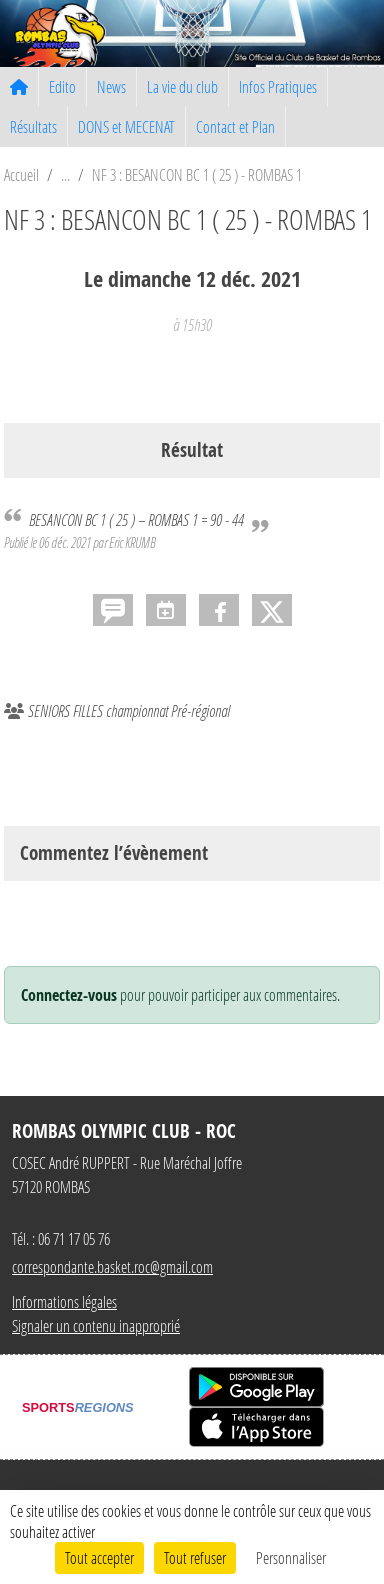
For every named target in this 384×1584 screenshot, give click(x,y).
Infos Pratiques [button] (278, 86)
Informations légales (64, 1301)
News (111, 86)
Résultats (33, 126)
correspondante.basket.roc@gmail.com (112, 1266)
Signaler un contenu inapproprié (96, 1325)
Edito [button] (62, 86)
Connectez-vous (69, 995)
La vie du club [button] (182, 86)
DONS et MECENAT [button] (126, 126)
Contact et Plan (235, 126)
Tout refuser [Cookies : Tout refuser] (195, 1557)
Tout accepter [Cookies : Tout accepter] (99, 1557)
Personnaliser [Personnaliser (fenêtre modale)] (291, 1557)
